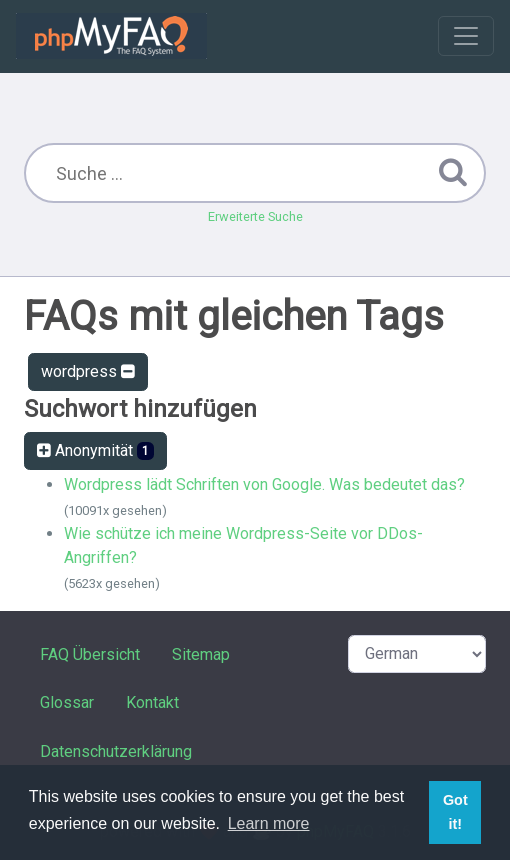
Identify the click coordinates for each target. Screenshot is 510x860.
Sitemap (201, 654)
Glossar (67, 702)
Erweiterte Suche (255, 216)
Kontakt (152, 702)
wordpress (88, 371)
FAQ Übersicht (90, 654)
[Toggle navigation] (466, 36)
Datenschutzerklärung (116, 751)
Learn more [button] (269, 823)
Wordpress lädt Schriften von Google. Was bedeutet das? (264, 484)
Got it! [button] (455, 812)
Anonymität (95, 450)
